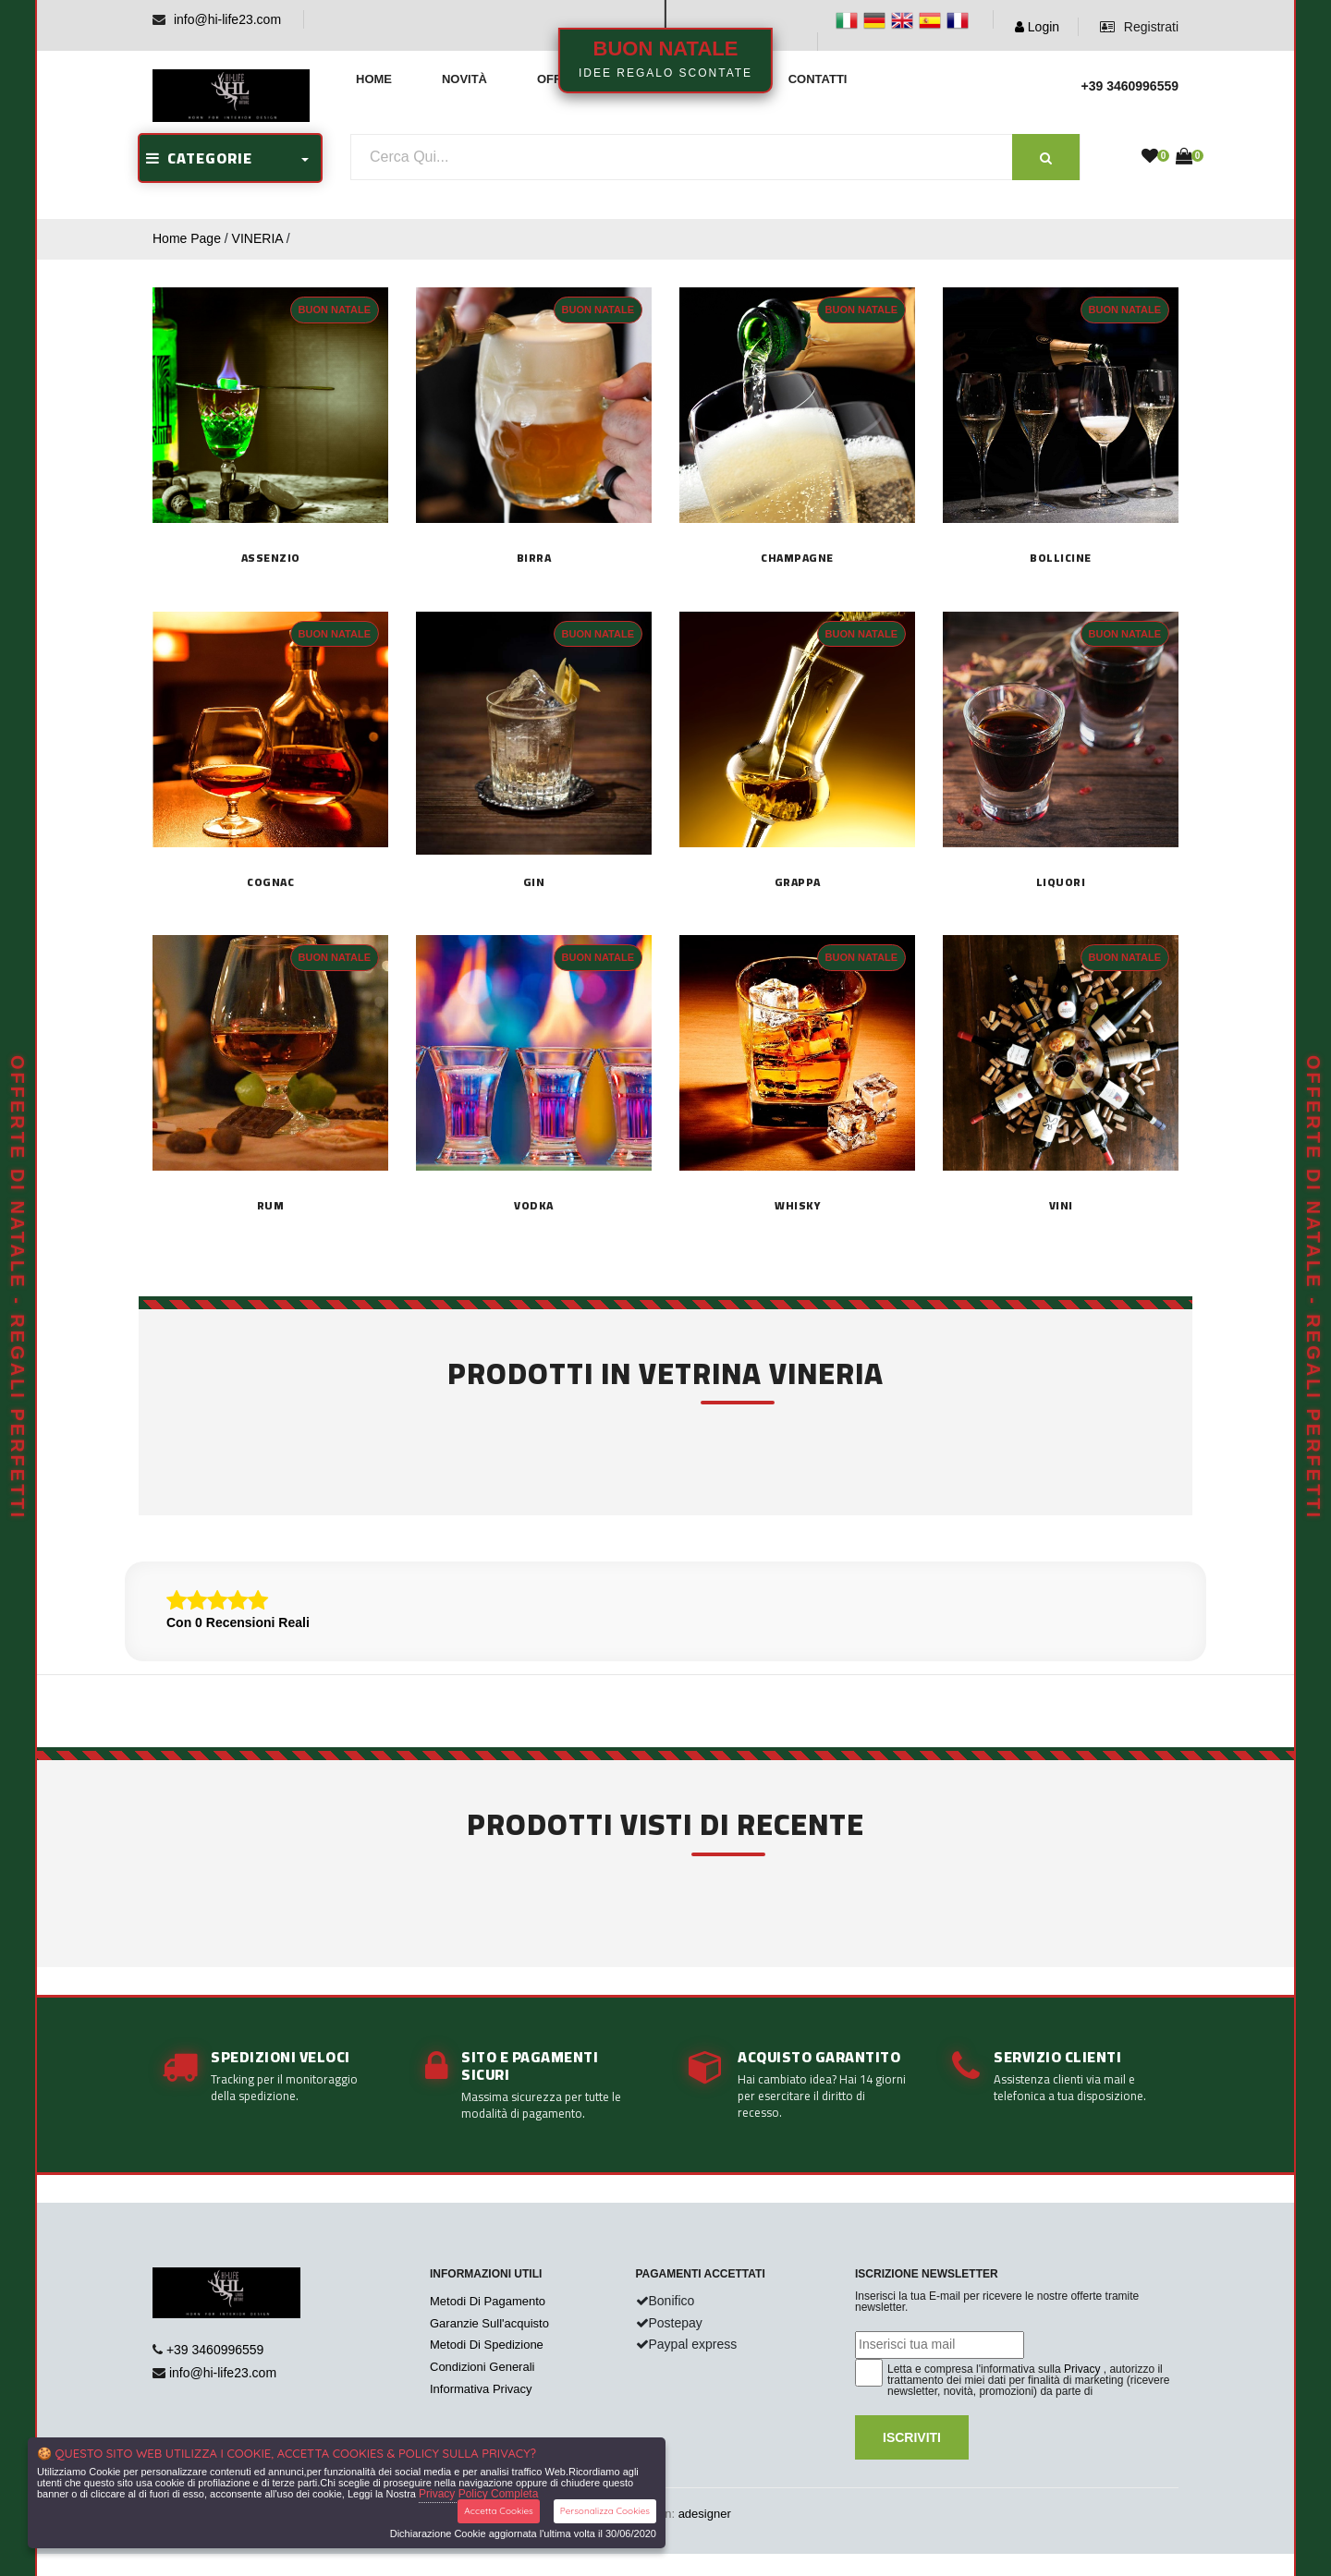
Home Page (187, 238)
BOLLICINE (1061, 558)
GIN (534, 882)
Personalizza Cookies (605, 2511)
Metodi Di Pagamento (487, 2301)
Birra (534, 558)
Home (374, 79)
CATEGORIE (199, 158)
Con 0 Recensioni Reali (238, 1622)
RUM (271, 1205)
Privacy (1082, 2369)
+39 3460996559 (215, 2349)
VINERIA (257, 238)
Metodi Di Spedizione (486, 2344)
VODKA (534, 1205)
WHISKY (797, 1205)
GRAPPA (798, 882)
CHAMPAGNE (797, 558)
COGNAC (270, 882)
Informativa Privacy (481, 2389)
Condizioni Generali (482, 2367)
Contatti (818, 79)
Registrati (1139, 26)
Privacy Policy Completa (478, 2493)
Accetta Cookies (498, 2511)
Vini (1061, 1205)
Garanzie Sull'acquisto (489, 2323)
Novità (464, 79)
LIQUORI (1061, 882)
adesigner (704, 2514)
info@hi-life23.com (227, 19)
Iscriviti (912, 2437)
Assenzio (270, 558)
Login (1037, 26)
